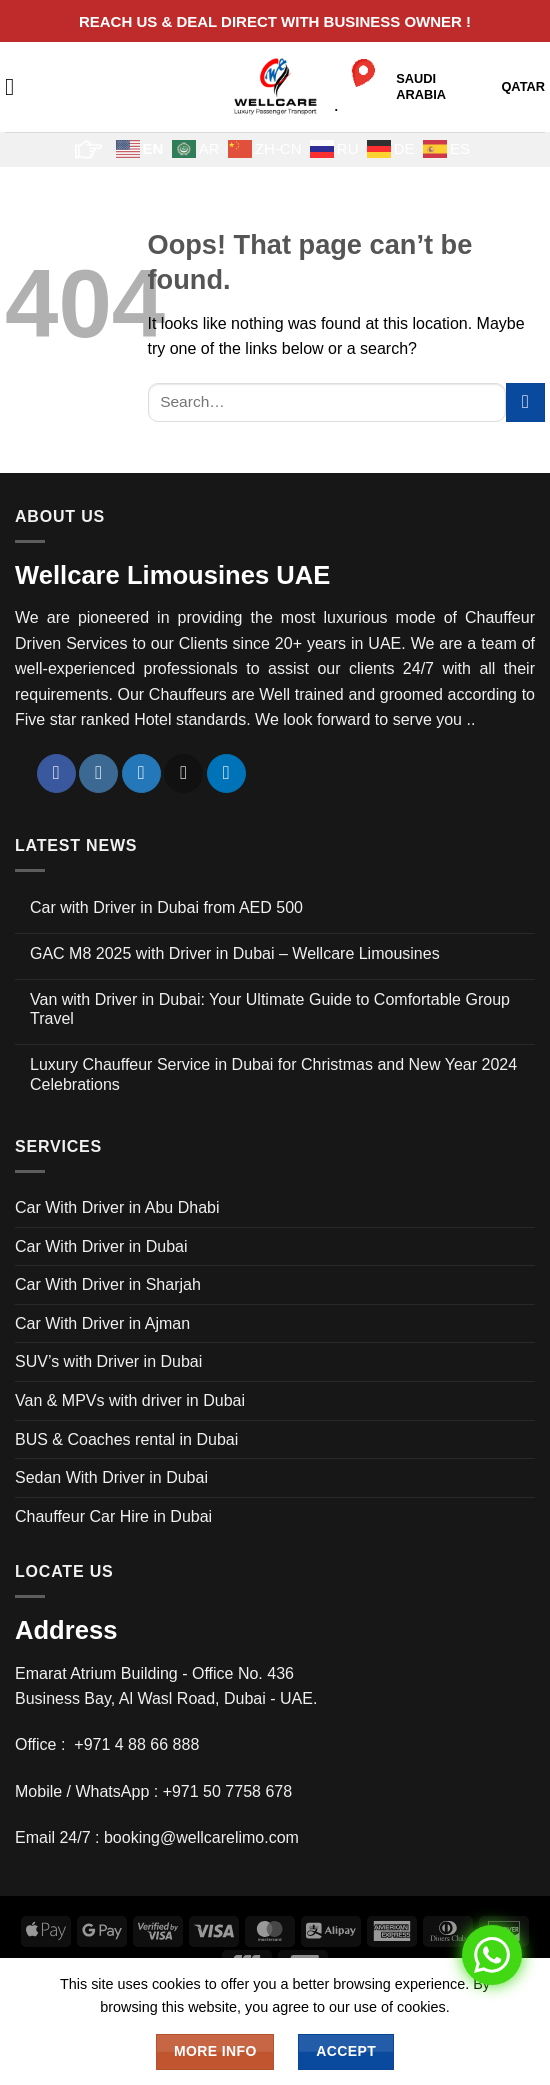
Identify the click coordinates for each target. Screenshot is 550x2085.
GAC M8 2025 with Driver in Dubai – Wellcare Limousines (235, 953)
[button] (17, 86)
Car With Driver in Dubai (101, 1246)
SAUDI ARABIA (421, 86)
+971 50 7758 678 (227, 1791)
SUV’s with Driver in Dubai (108, 1361)
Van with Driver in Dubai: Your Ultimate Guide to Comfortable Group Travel (270, 1009)
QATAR (523, 86)
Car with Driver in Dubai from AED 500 (166, 907)
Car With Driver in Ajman (102, 1323)
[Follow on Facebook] (56, 773)
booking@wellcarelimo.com (201, 1837)
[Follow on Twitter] (141, 773)
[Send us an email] (183, 773)
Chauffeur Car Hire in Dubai (113, 1516)
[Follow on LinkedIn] (226, 773)
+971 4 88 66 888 (136, 1744)
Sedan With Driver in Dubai (111, 1477)
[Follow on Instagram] (98, 773)
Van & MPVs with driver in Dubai (130, 1400)
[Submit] (525, 402)
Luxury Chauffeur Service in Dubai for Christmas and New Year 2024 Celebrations (273, 1074)
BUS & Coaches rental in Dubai (126, 1439)
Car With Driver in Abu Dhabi (117, 1207)
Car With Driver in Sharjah (108, 1284)
